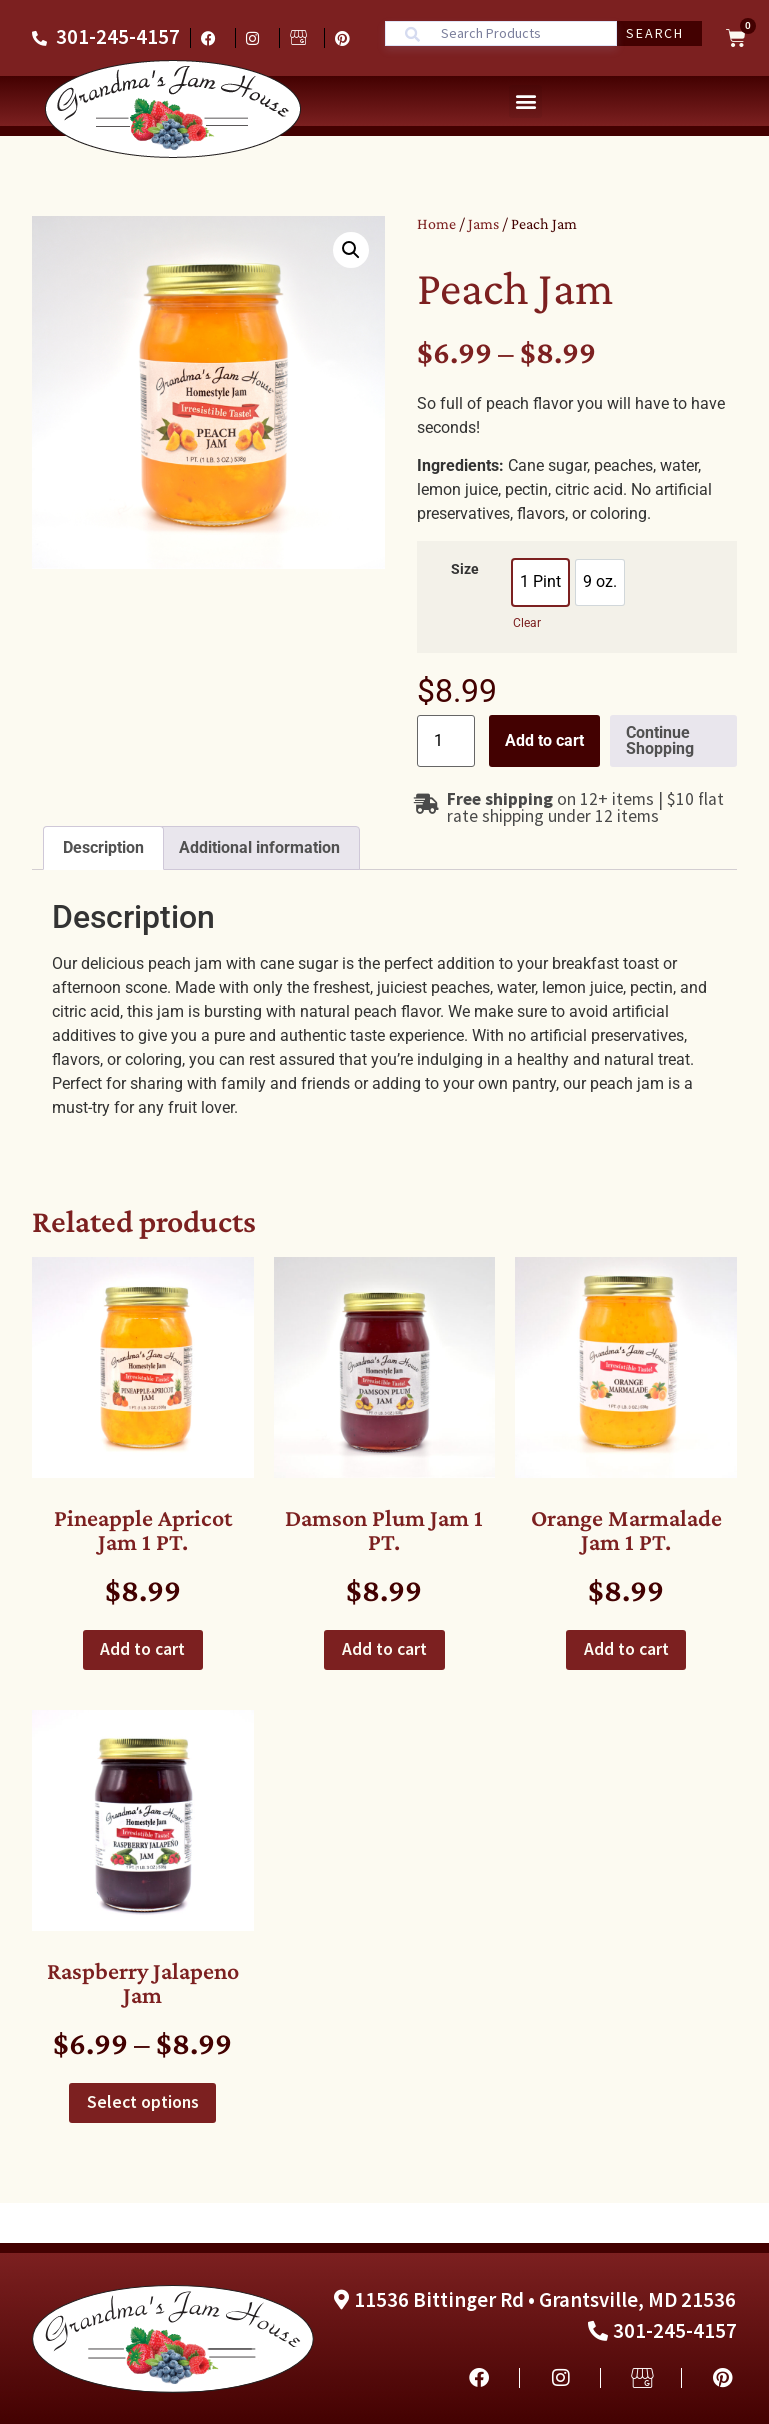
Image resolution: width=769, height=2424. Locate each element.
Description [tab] (103, 847)
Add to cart (544, 740)
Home (436, 223)
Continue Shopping (660, 740)
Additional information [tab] (259, 847)
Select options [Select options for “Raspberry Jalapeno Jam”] (143, 2102)
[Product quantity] (446, 741)
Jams (483, 223)
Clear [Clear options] (527, 623)
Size (465, 570)
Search (654, 33)
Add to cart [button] (142, 1649)
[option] (540, 582)
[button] (525, 101)
